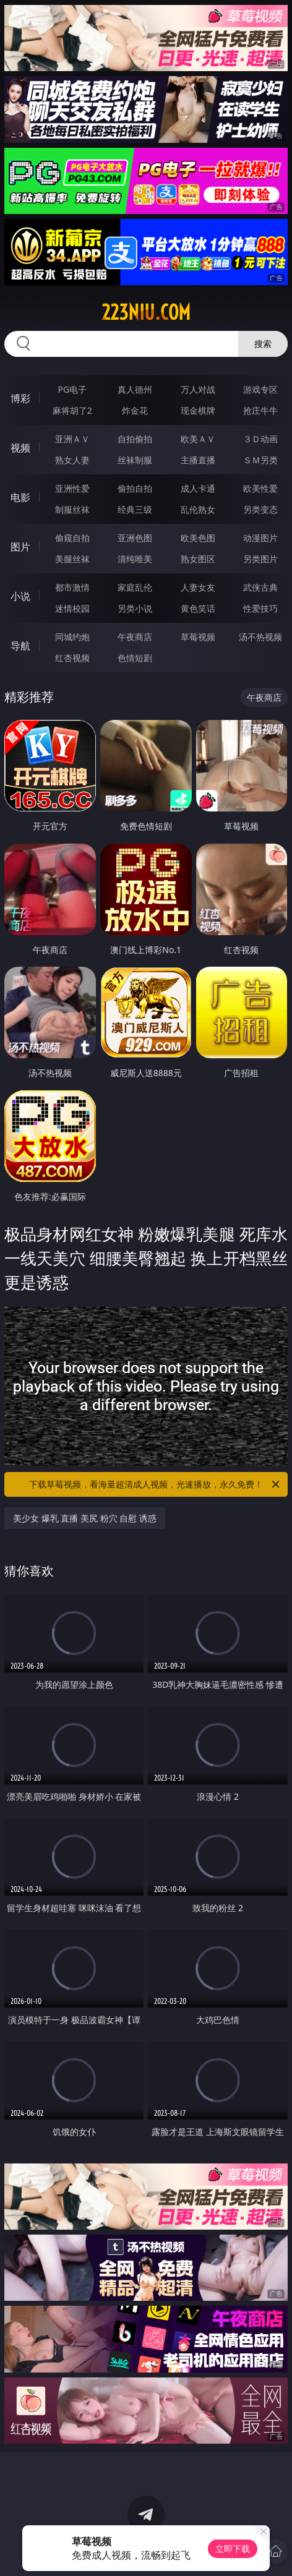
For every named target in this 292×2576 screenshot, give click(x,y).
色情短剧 (135, 658)
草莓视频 (198, 637)
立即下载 (232, 2548)
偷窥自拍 (72, 538)
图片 (20, 547)
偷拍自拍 (135, 488)
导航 (20, 646)
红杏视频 (72, 658)
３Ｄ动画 (260, 439)
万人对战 (198, 389)
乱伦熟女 (198, 509)
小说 (20, 596)
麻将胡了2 (72, 410)
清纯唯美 (135, 559)
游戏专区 (260, 389)
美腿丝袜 (72, 559)
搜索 (263, 343)
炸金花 (135, 410)
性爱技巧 (260, 608)
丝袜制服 (135, 460)
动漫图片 (260, 538)
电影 (20, 497)
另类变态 (260, 509)
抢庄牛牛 (260, 410)
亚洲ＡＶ (72, 439)
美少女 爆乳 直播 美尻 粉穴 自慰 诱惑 (85, 1518)
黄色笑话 (198, 608)
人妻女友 (198, 587)
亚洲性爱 (72, 488)
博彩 (20, 398)
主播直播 (198, 460)
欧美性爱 (260, 488)
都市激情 (72, 587)
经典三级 (135, 509)
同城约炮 (72, 637)
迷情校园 (72, 608)
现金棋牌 (198, 410)
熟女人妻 (72, 460)
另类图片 (260, 559)
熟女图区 (198, 559)
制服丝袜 (72, 509)
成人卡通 (198, 488)
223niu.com (146, 312)
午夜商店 (135, 637)
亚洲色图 (135, 538)
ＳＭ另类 (260, 460)
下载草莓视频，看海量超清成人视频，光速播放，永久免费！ (155, 1484)
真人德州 (135, 389)
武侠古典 (260, 587)
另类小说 (135, 608)
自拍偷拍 (135, 439)
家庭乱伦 (135, 587)
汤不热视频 (260, 637)
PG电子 (72, 389)
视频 (20, 448)
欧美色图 (198, 538)
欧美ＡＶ (198, 439)
